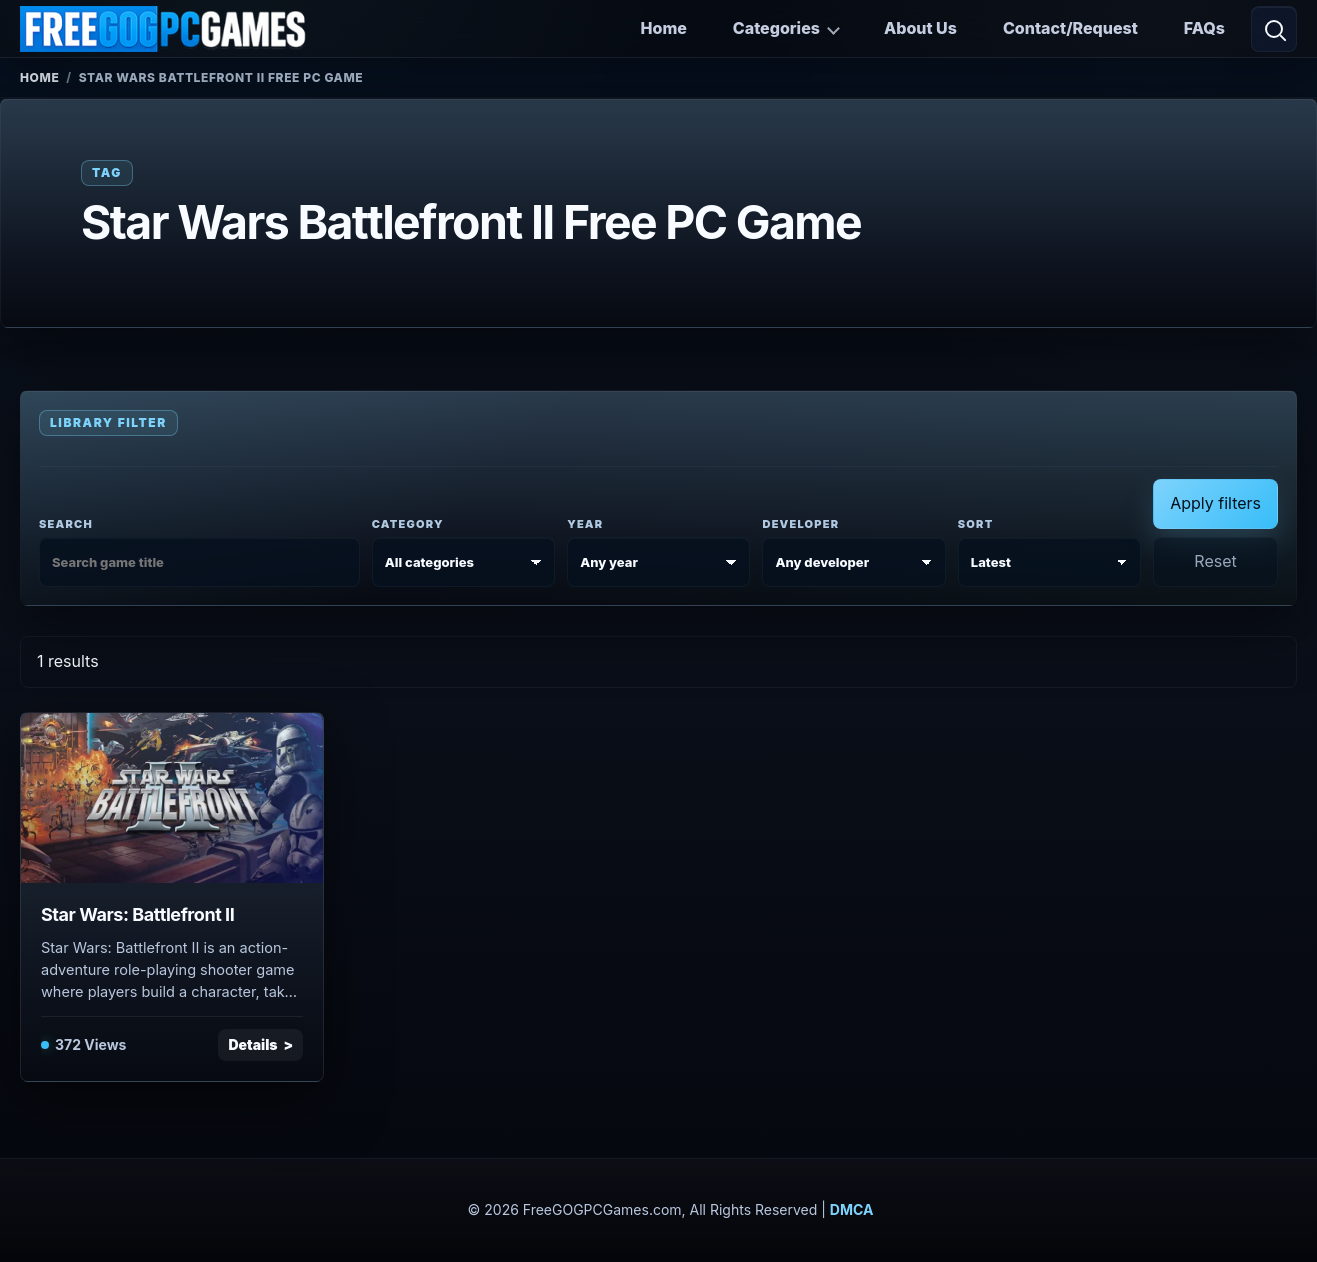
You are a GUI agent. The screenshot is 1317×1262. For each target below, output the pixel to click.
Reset (1215, 561)
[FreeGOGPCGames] (164, 29)
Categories (776, 28)
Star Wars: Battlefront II (137, 914)
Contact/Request (1070, 28)
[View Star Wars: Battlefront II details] (172, 798)
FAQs (1204, 28)
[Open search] (1274, 29)
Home (664, 28)
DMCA (852, 1209)
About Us (920, 28)
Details (252, 1044)
